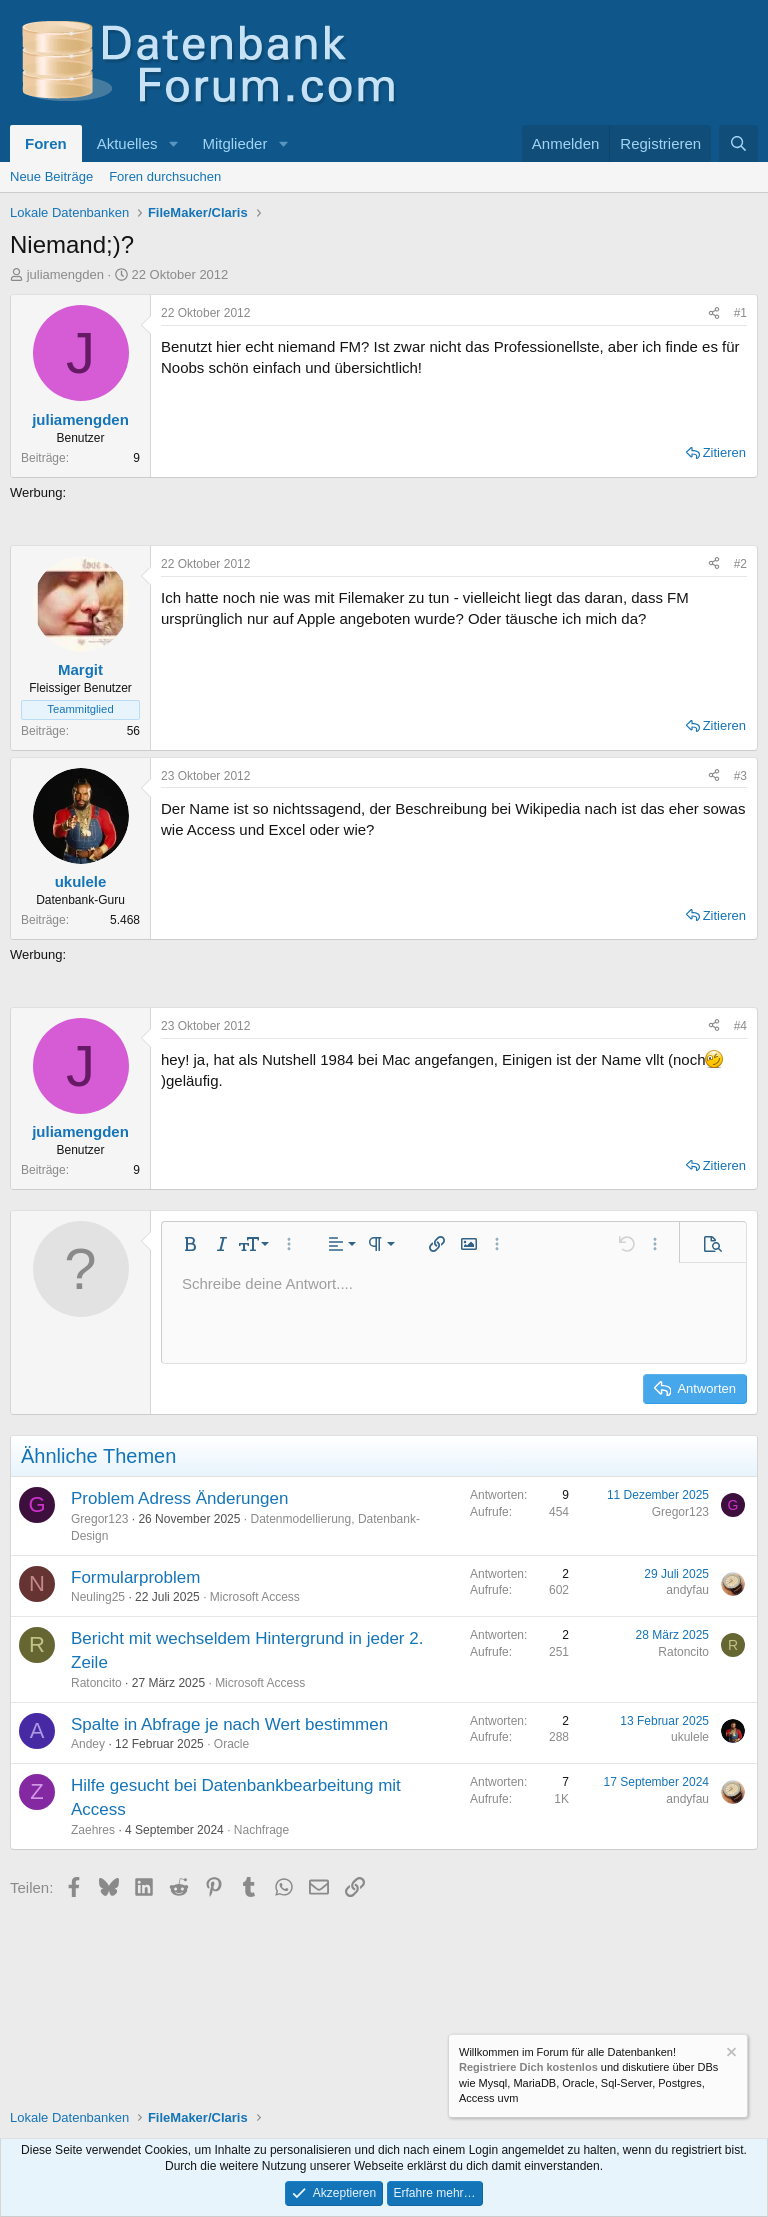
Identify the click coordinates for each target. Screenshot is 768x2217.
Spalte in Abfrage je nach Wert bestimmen (229, 1724)
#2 (740, 564)
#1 (740, 313)
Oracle (231, 1744)
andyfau (687, 1590)
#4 (740, 1026)
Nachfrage (261, 1830)
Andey (88, 1744)
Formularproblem (135, 1577)
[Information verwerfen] (730, 2054)
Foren (46, 143)
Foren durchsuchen (165, 176)
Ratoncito (96, 1683)
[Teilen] (714, 313)
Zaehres (93, 1830)
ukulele (690, 1737)
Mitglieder (234, 143)
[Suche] (738, 143)
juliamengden (65, 274)
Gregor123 (99, 1519)
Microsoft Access (255, 1597)
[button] (173, 143)
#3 (740, 776)
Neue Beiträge (51, 176)
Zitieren (724, 452)
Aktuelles (127, 143)
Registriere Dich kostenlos (528, 2067)
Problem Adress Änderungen (179, 1498)
